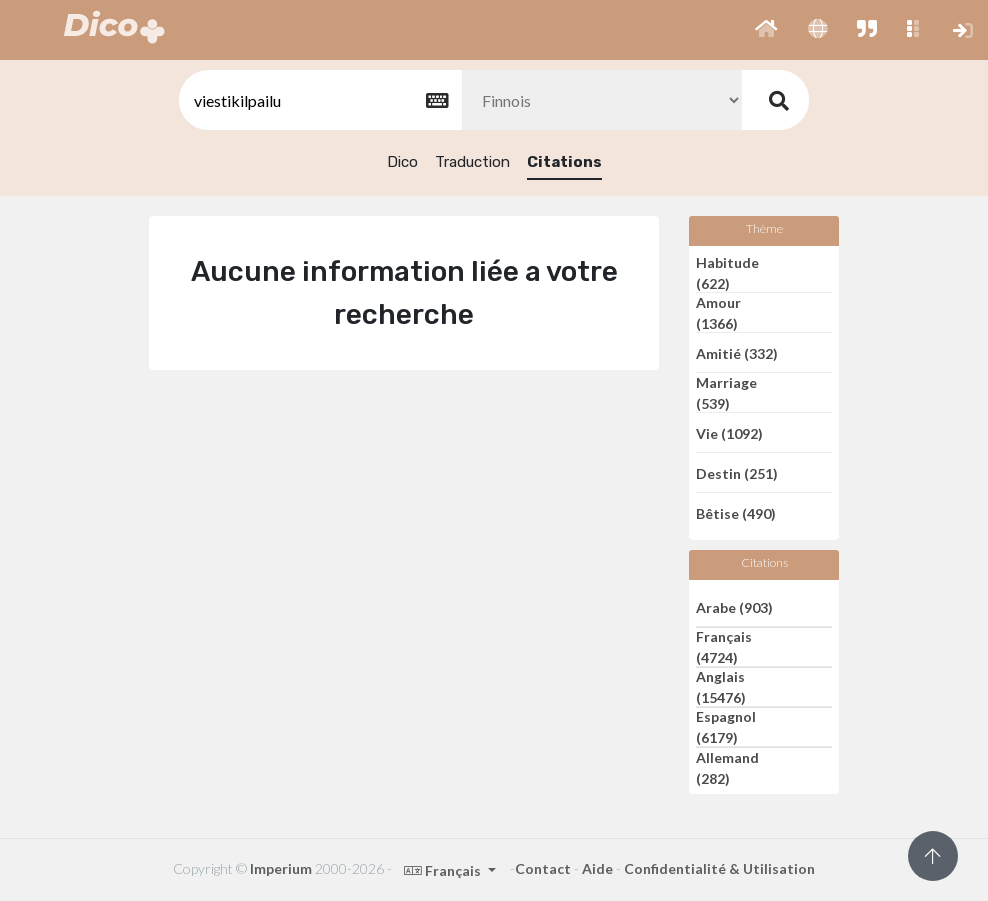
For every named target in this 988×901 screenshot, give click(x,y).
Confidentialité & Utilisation (719, 868)
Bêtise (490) (736, 513)
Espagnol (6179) (726, 727)
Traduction (472, 162)
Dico (402, 162)
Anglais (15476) (721, 687)
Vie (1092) (729, 432)
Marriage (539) (726, 393)
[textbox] (319, 100)
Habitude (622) (727, 273)
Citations (564, 162)
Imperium (281, 868)
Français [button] (444, 870)
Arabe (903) (734, 606)
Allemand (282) (727, 768)
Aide (597, 868)
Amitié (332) (737, 352)
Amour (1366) (718, 313)
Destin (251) (737, 472)
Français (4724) (724, 647)
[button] (766, 30)
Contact (543, 868)
